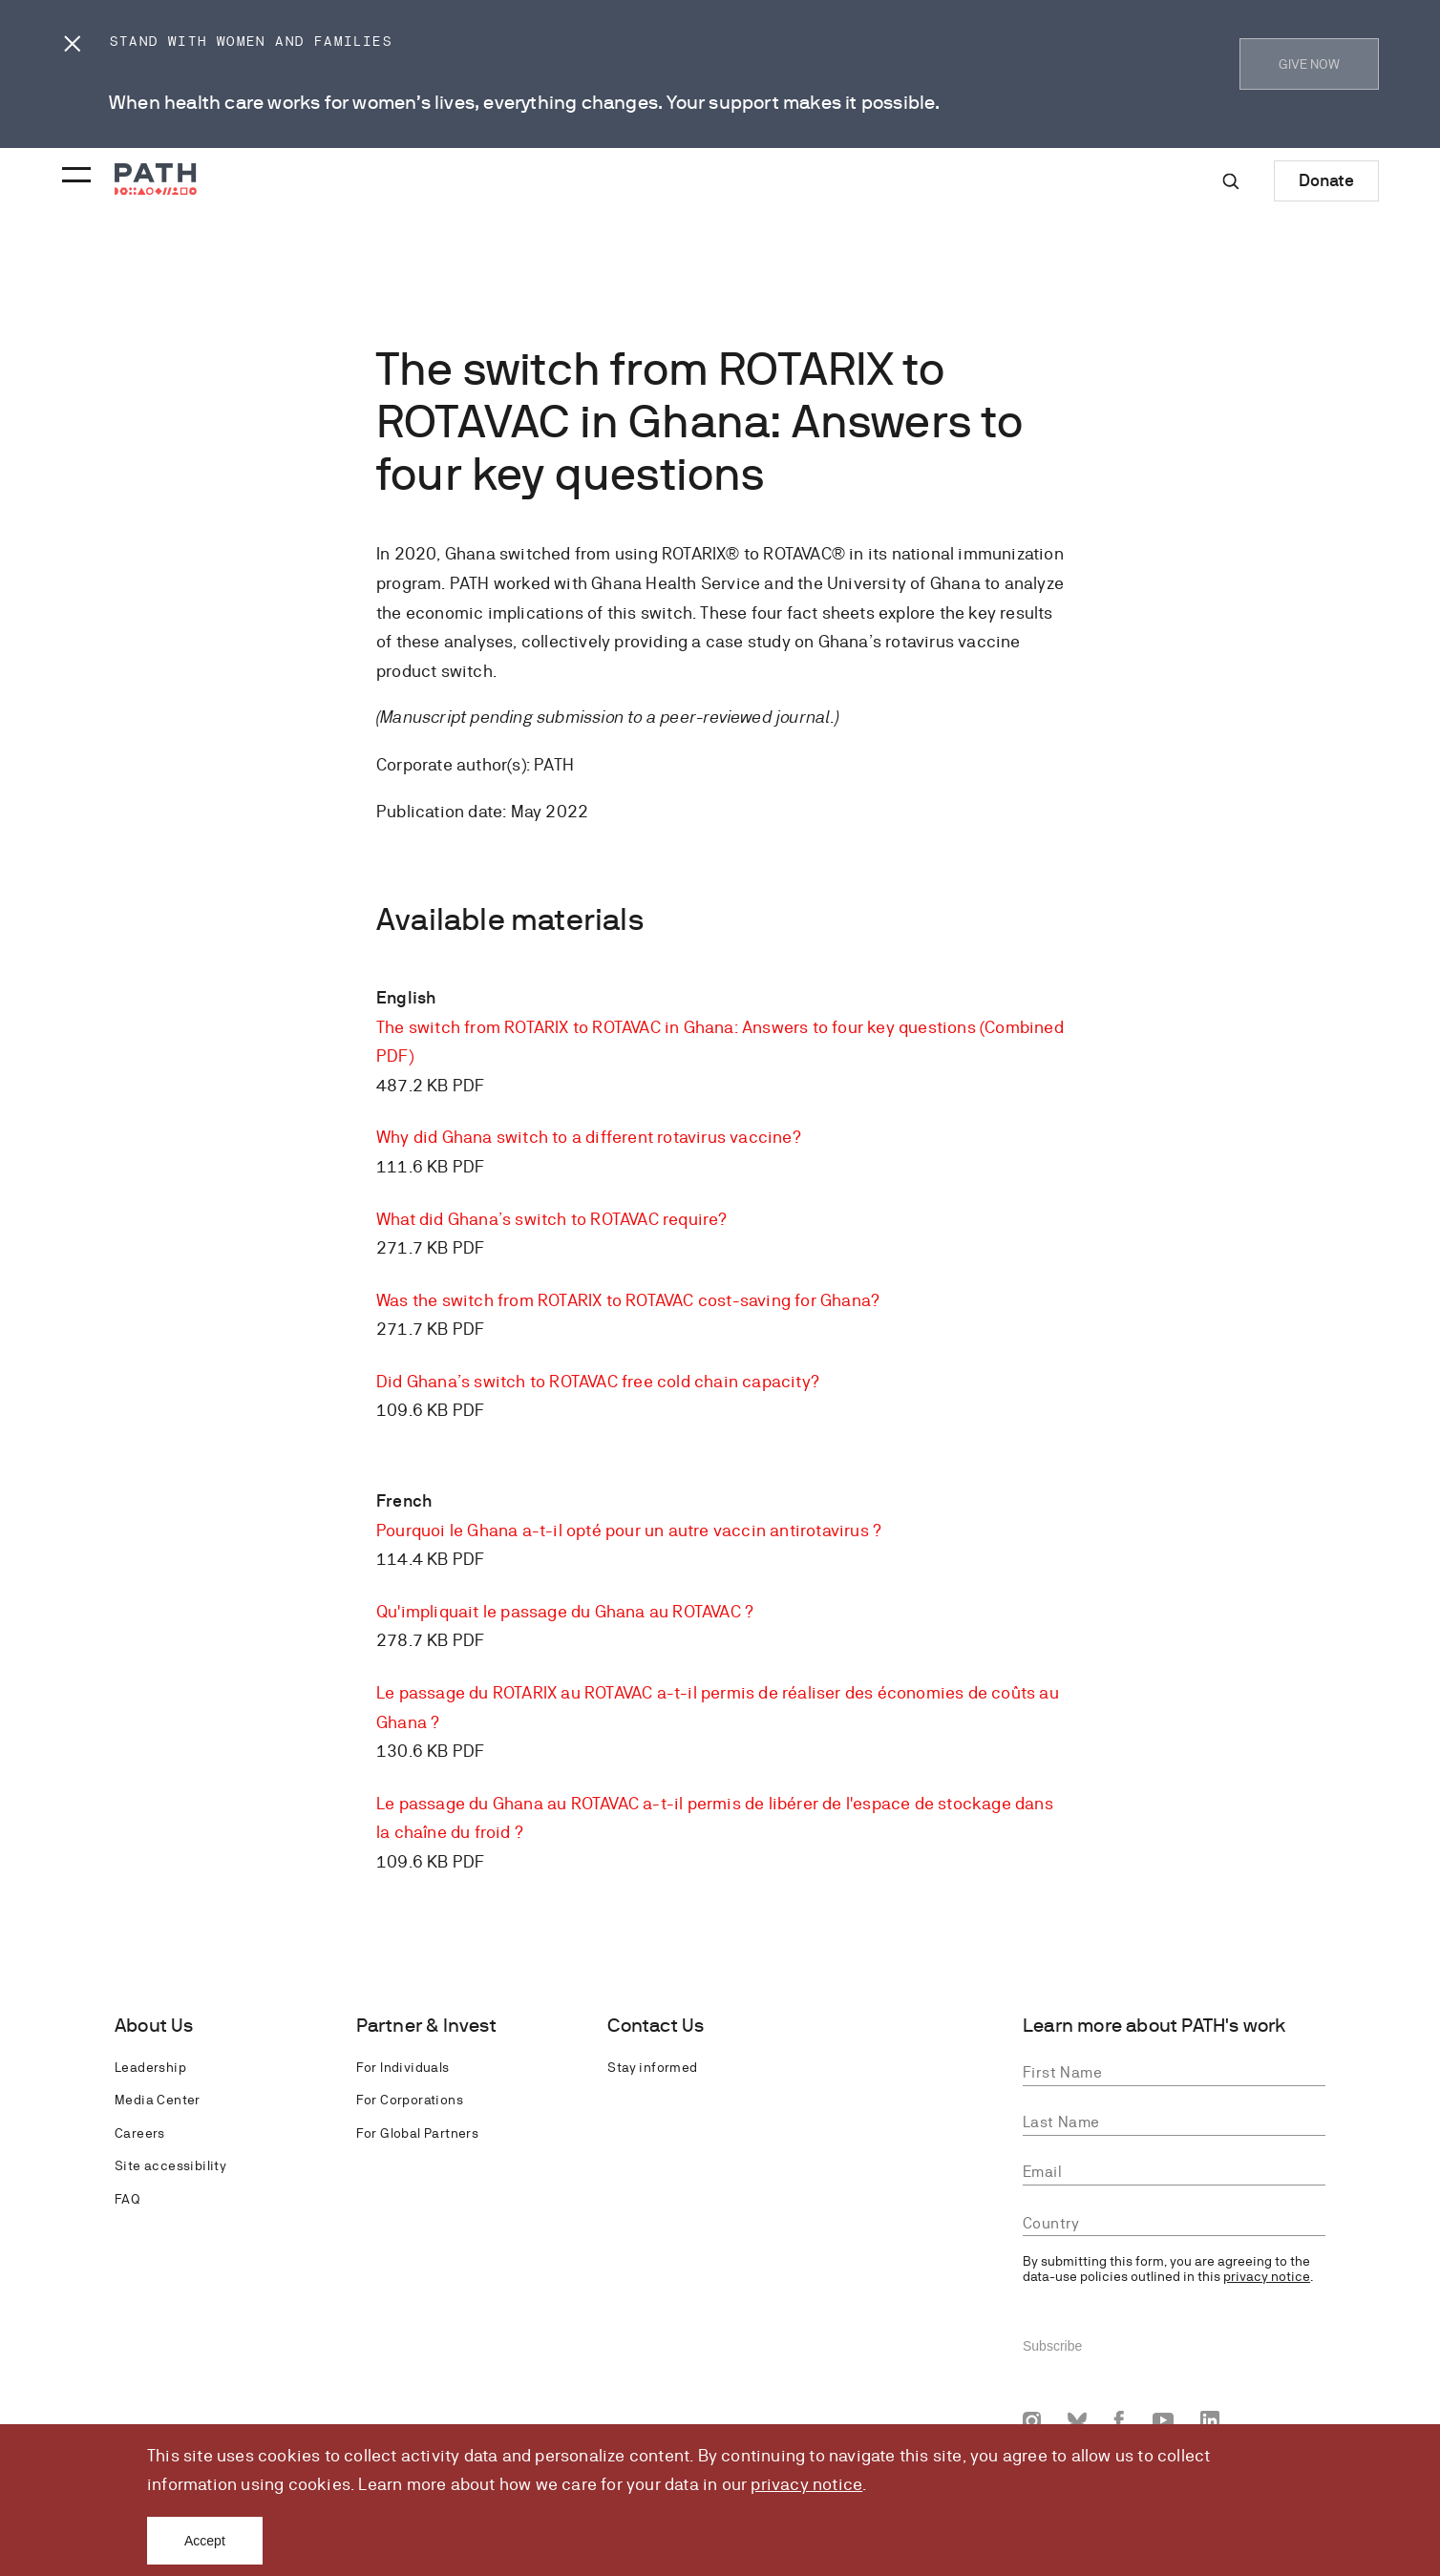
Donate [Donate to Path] (1326, 180)
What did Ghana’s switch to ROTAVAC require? (552, 1219)
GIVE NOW (1309, 64)
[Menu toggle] (73, 169)
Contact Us (655, 2026)
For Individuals (403, 2067)
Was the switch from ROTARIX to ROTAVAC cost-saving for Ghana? (627, 1300)
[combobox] (1174, 2224)
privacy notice (806, 2484)
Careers (140, 2133)
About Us (154, 2026)
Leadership (150, 2067)
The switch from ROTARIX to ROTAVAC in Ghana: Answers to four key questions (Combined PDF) (720, 1041)
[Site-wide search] (1231, 181)
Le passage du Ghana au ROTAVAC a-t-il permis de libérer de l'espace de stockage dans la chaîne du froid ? (714, 1818)
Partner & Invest (426, 2026)
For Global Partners (417, 2133)
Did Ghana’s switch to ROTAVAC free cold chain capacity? (597, 1381)
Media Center (158, 2099)
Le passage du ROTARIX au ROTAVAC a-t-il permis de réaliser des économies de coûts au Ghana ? (717, 1707)
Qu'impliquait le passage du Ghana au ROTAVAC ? (564, 1611)
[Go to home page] (156, 179)
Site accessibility (170, 2165)
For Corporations (409, 2099)
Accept (204, 2540)
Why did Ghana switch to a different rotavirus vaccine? (588, 1137)
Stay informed (652, 2067)
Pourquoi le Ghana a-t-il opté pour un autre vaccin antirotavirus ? (628, 1530)
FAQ (127, 2198)
